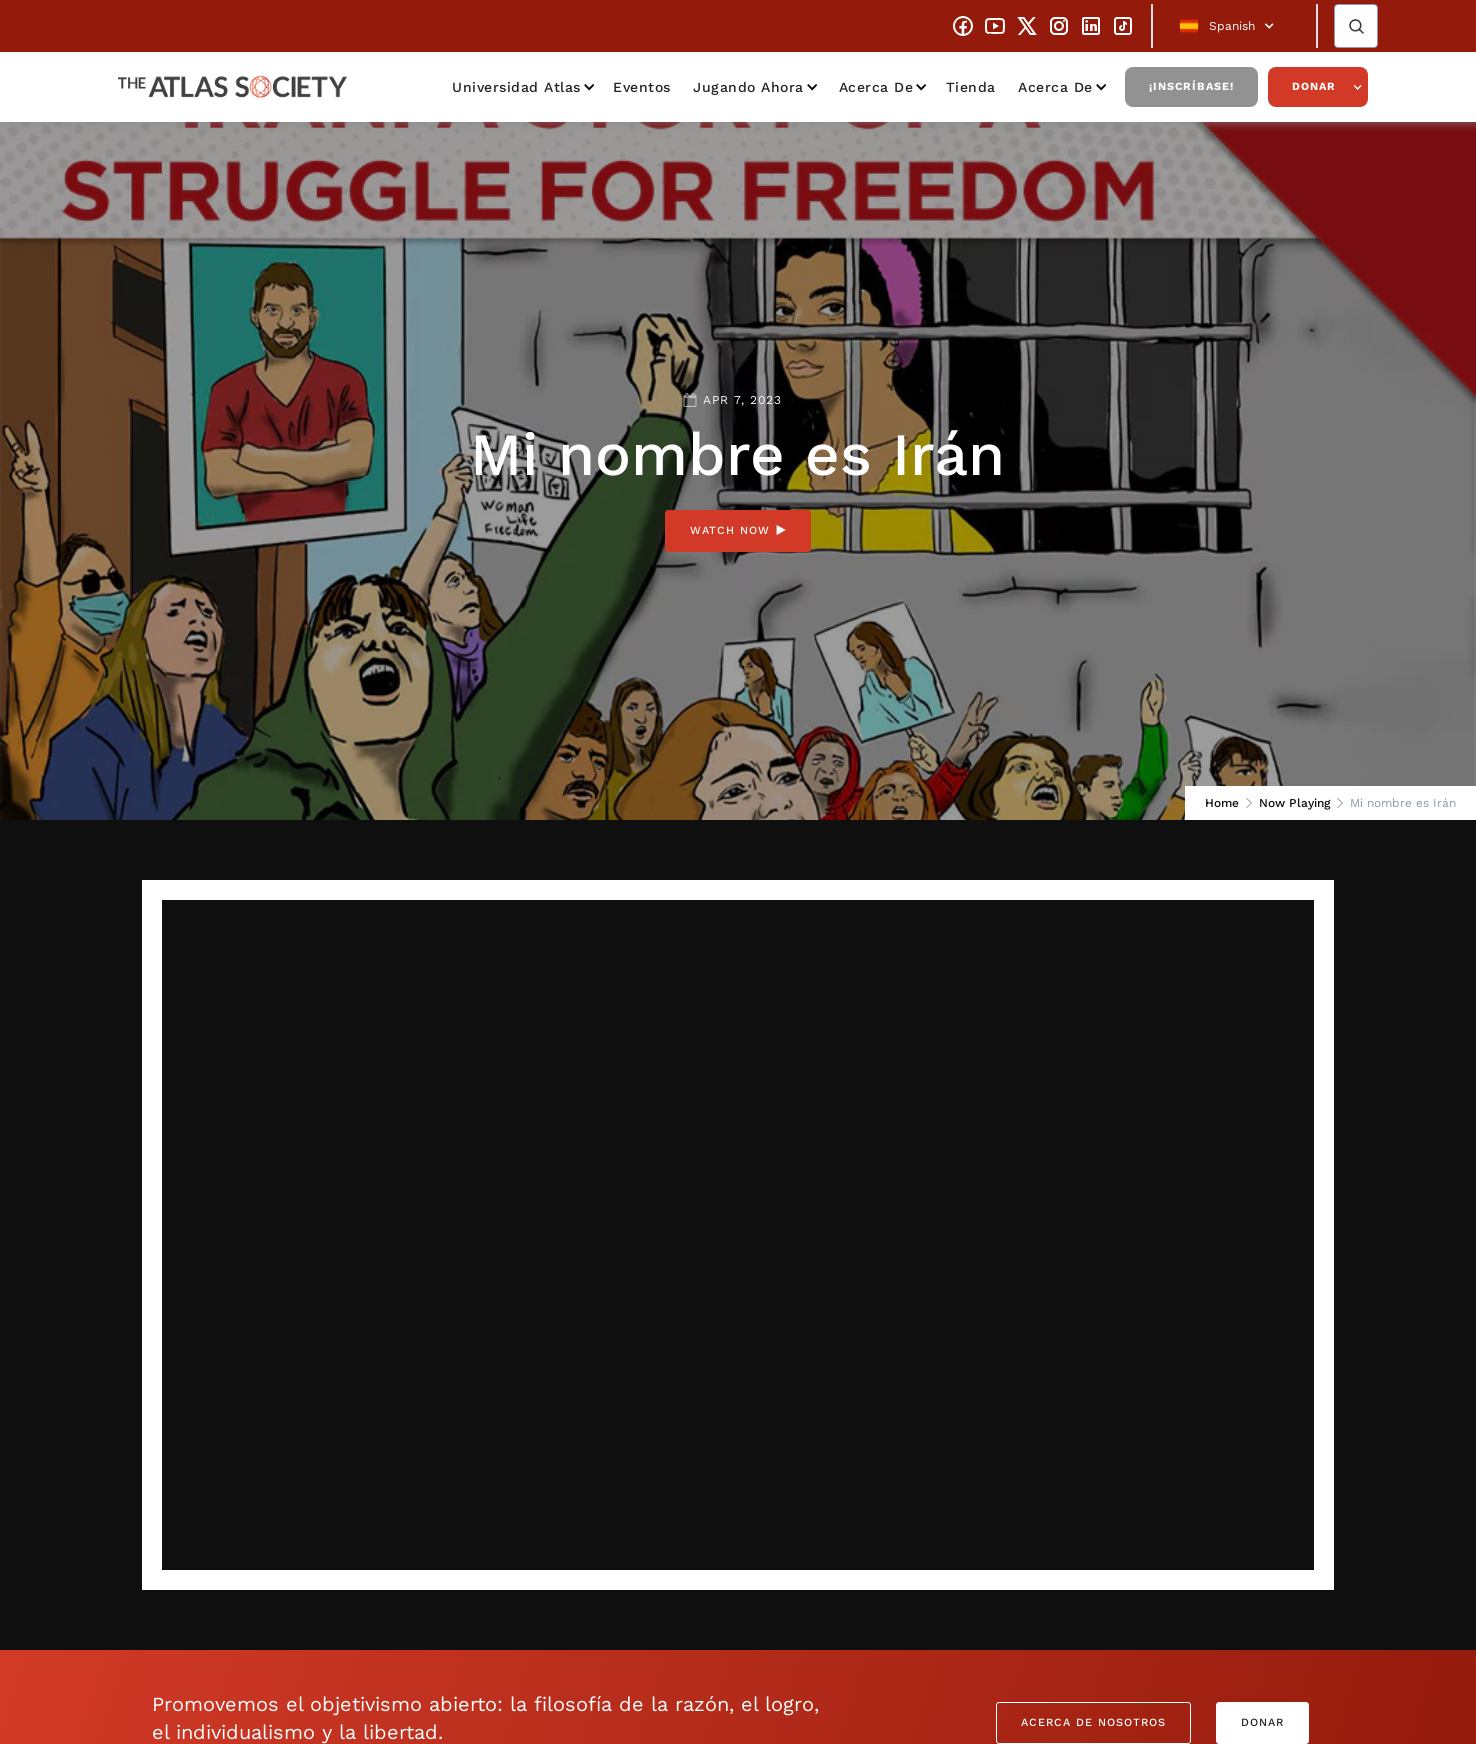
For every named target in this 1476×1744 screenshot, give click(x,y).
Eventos (642, 87)
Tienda (971, 87)
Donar (1314, 86)
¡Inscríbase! (1191, 86)
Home (1222, 803)
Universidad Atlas (516, 87)
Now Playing (1294, 803)
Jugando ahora (748, 87)
